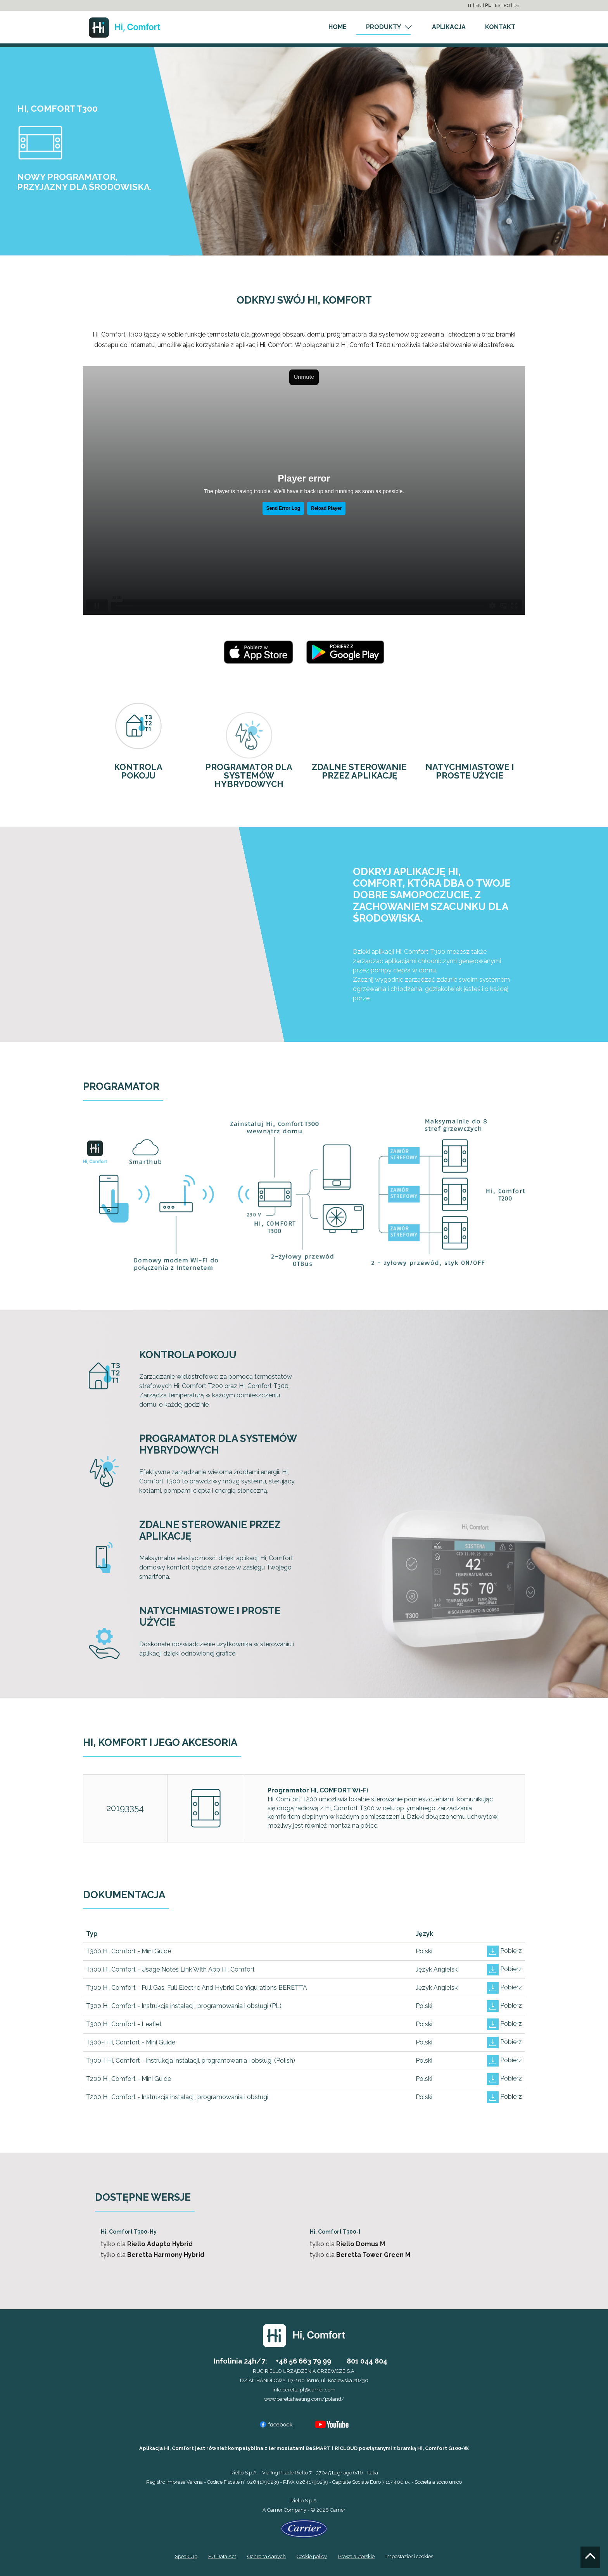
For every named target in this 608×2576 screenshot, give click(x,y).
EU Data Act (222, 2556)
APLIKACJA (449, 27)
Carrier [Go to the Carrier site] (275, 2510)
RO (507, 5)
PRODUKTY (383, 27)
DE (516, 5)
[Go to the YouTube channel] (332, 2424)
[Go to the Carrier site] (304, 2528)
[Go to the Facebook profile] (276, 2424)
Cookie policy (312, 2556)
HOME (337, 27)
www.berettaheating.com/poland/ (304, 2399)
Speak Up (186, 2556)
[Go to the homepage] (124, 27)
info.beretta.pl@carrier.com (304, 2390)
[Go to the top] (590, 2557)
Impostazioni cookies (409, 2556)
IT (470, 5)
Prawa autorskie (356, 2556)
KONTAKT (500, 27)
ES (497, 5)
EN (478, 5)
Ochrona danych (266, 2556)
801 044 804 (367, 2361)
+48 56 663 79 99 (303, 2361)
